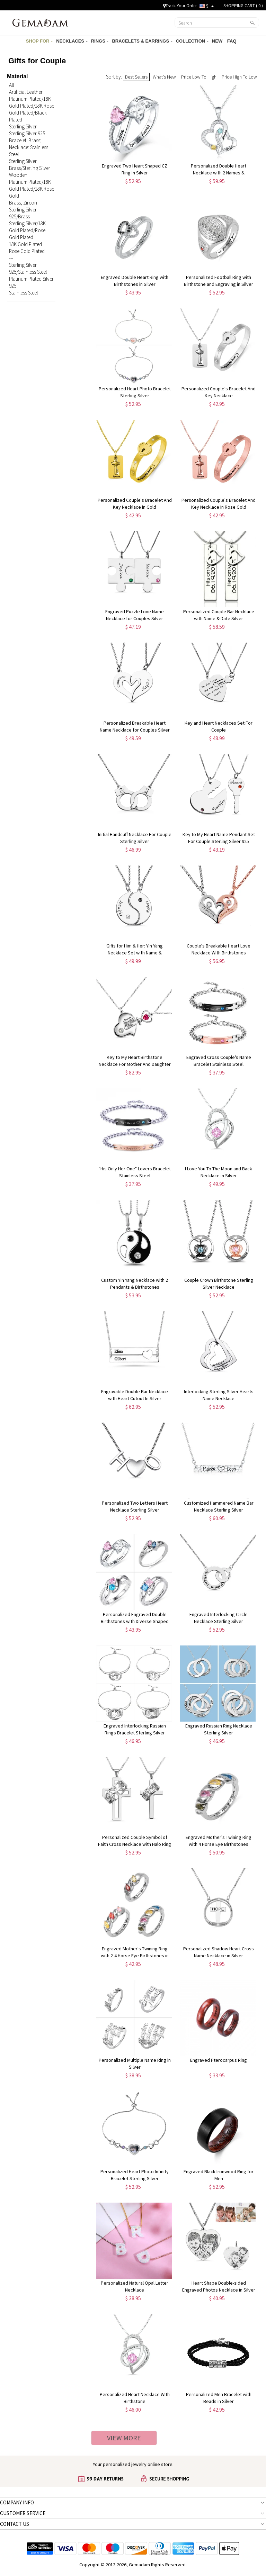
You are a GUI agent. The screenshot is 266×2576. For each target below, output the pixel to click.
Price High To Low (239, 77)
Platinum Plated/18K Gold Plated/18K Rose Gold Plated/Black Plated (31, 109)
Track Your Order (180, 6)
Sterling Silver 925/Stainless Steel (28, 268)
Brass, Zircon (23, 202)
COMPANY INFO (17, 2502)
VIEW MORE (124, 2437)
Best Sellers (136, 77)
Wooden (18, 175)
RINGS (100, 41)
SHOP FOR (39, 41)
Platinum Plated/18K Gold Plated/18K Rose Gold (31, 189)
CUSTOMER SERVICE (22, 2513)
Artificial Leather (26, 92)
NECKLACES (72, 41)
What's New (164, 77)
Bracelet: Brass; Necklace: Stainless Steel (28, 147)
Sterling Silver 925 (27, 133)
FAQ (232, 41)
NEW (218, 41)
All (11, 85)
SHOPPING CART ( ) (243, 6)
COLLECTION (192, 41)
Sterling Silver (23, 126)
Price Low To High (198, 77)
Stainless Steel (23, 292)
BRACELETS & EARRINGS (142, 41)
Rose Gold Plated (27, 251)
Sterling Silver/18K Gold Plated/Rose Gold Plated (27, 230)
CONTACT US (14, 2524)
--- (11, 258)
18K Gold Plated (25, 244)
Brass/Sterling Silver (29, 168)
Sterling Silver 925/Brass (23, 213)
